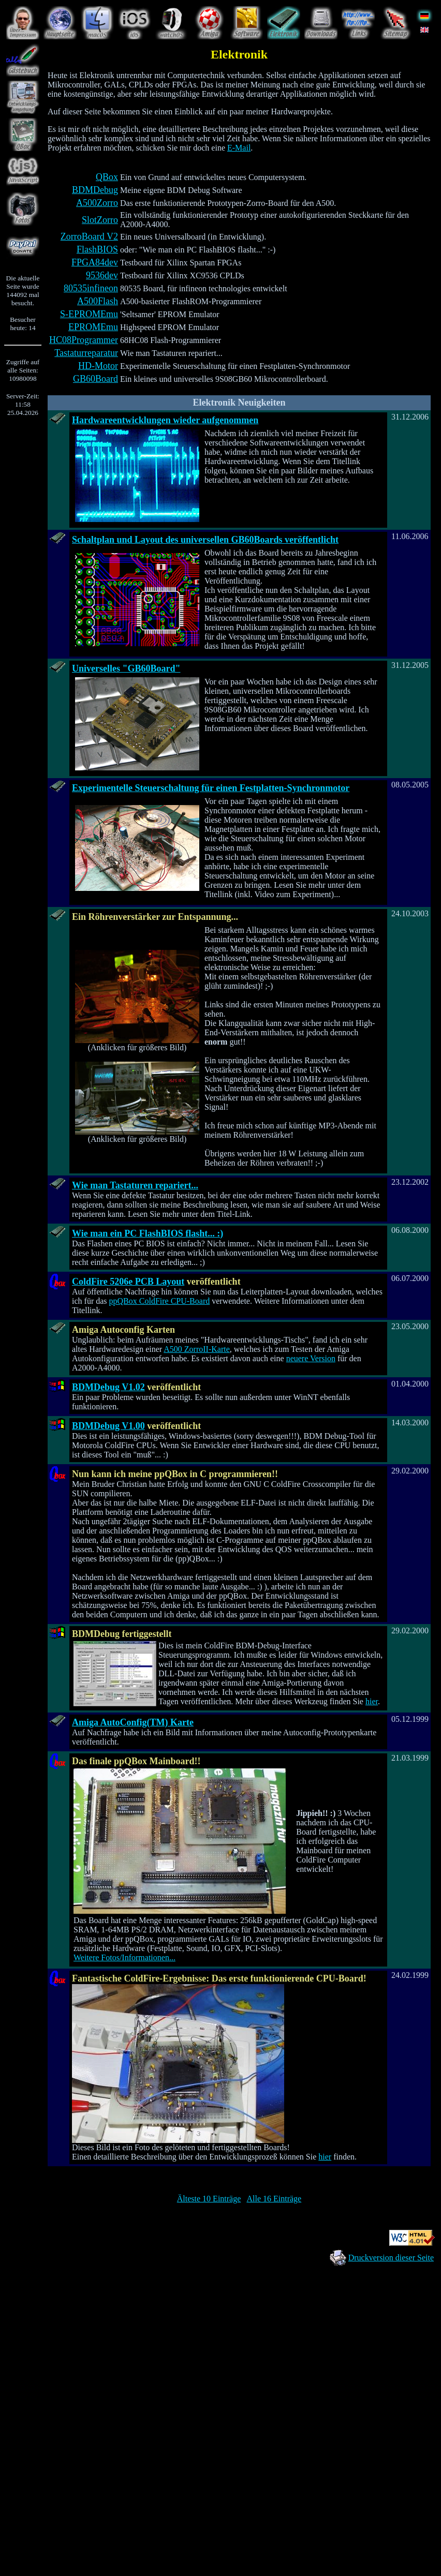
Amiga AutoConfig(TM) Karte (133, 1722)
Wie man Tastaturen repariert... (135, 1185)
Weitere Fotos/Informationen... (124, 1957)
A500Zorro (97, 203)
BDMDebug (95, 190)
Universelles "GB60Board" (126, 668)
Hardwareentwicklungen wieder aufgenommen (165, 420)
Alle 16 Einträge (273, 2198)
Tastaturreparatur (86, 353)
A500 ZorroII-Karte (197, 1349)
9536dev (102, 275)
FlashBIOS (97, 249)
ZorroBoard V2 (89, 236)
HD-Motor (98, 366)
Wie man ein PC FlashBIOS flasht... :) (147, 1233)
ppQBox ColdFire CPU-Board (159, 1301)
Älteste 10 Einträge (209, 2198)
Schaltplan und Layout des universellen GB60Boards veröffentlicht (205, 539)
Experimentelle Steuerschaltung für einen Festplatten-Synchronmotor (210, 788)
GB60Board (95, 379)
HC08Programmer (83, 340)
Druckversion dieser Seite (391, 2257)
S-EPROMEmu (89, 314)
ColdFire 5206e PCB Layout (128, 1281)
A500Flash (97, 301)
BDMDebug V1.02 (108, 1387)
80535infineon (91, 288)
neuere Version (310, 1358)
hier (371, 1701)
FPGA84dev (94, 262)
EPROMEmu (93, 327)
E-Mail (239, 147)
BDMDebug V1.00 (108, 1426)
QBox (107, 177)
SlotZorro (100, 220)
